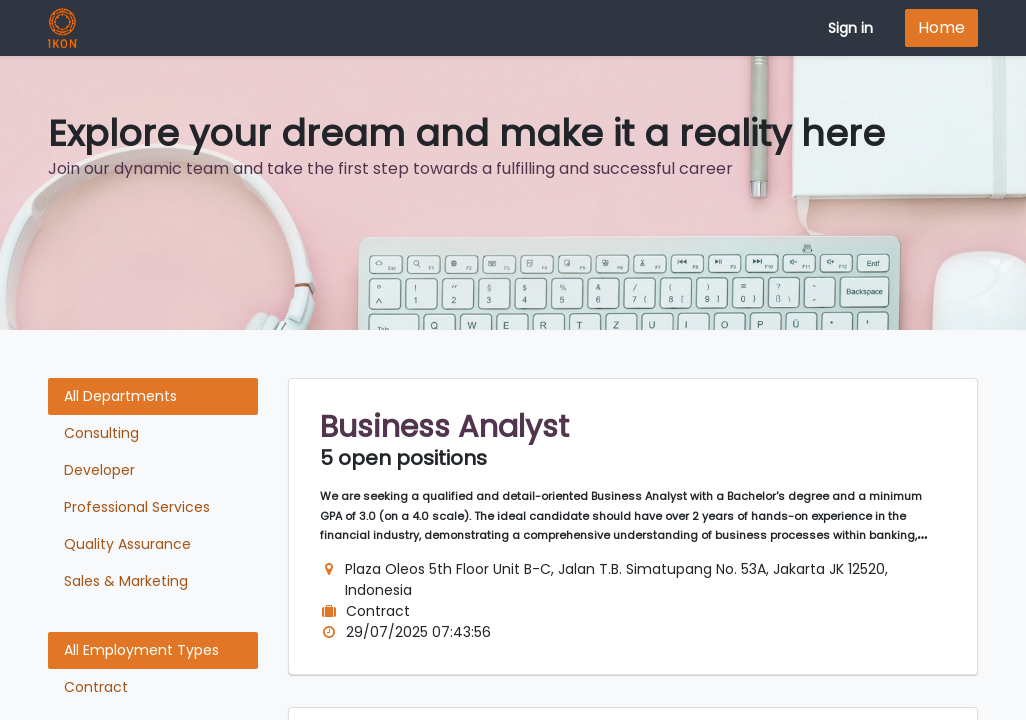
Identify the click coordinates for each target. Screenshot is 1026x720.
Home (941, 27)
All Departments (120, 396)
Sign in (850, 28)
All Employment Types (141, 650)
